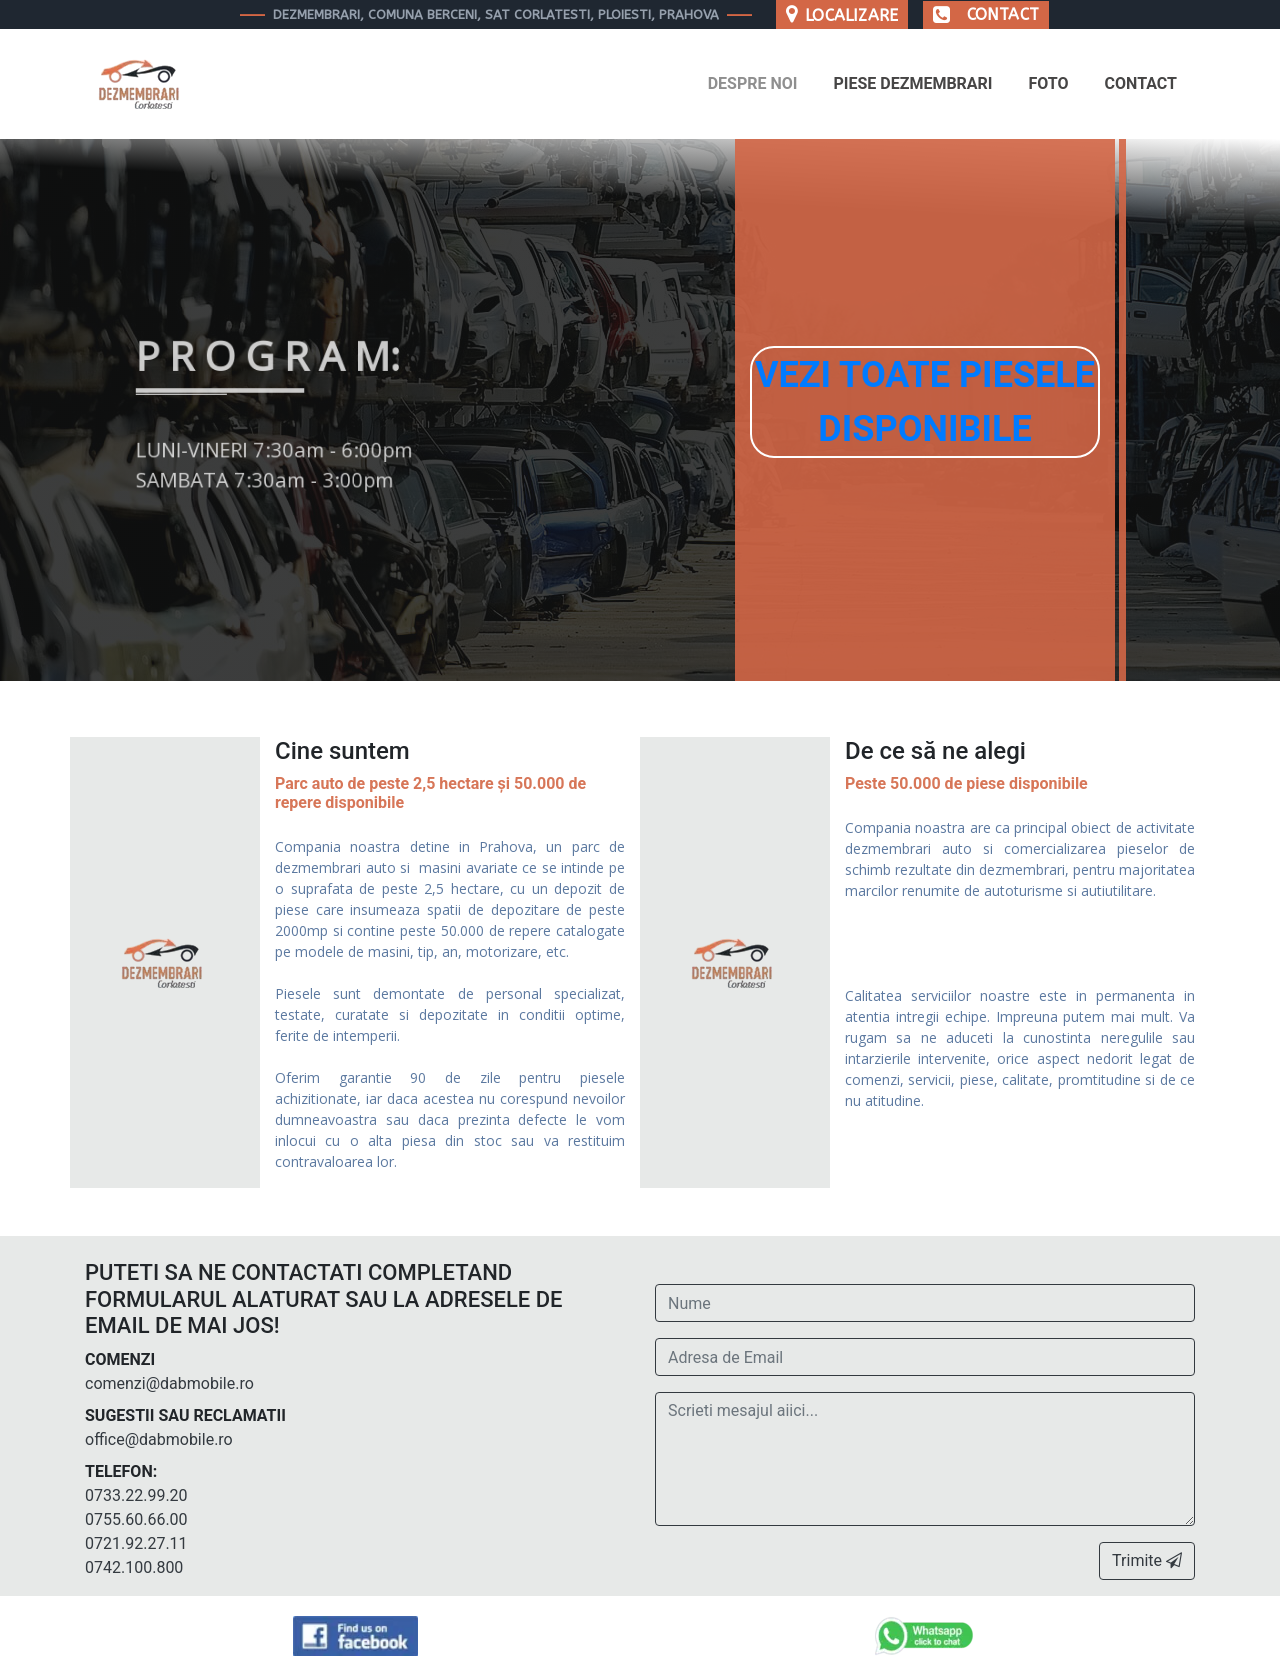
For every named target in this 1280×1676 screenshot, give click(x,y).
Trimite (1147, 1560)
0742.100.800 (134, 1567)
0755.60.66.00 (136, 1519)
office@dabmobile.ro (159, 1439)
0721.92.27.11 (136, 1543)
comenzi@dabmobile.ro (169, 1383)
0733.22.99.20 (136, 1495)
